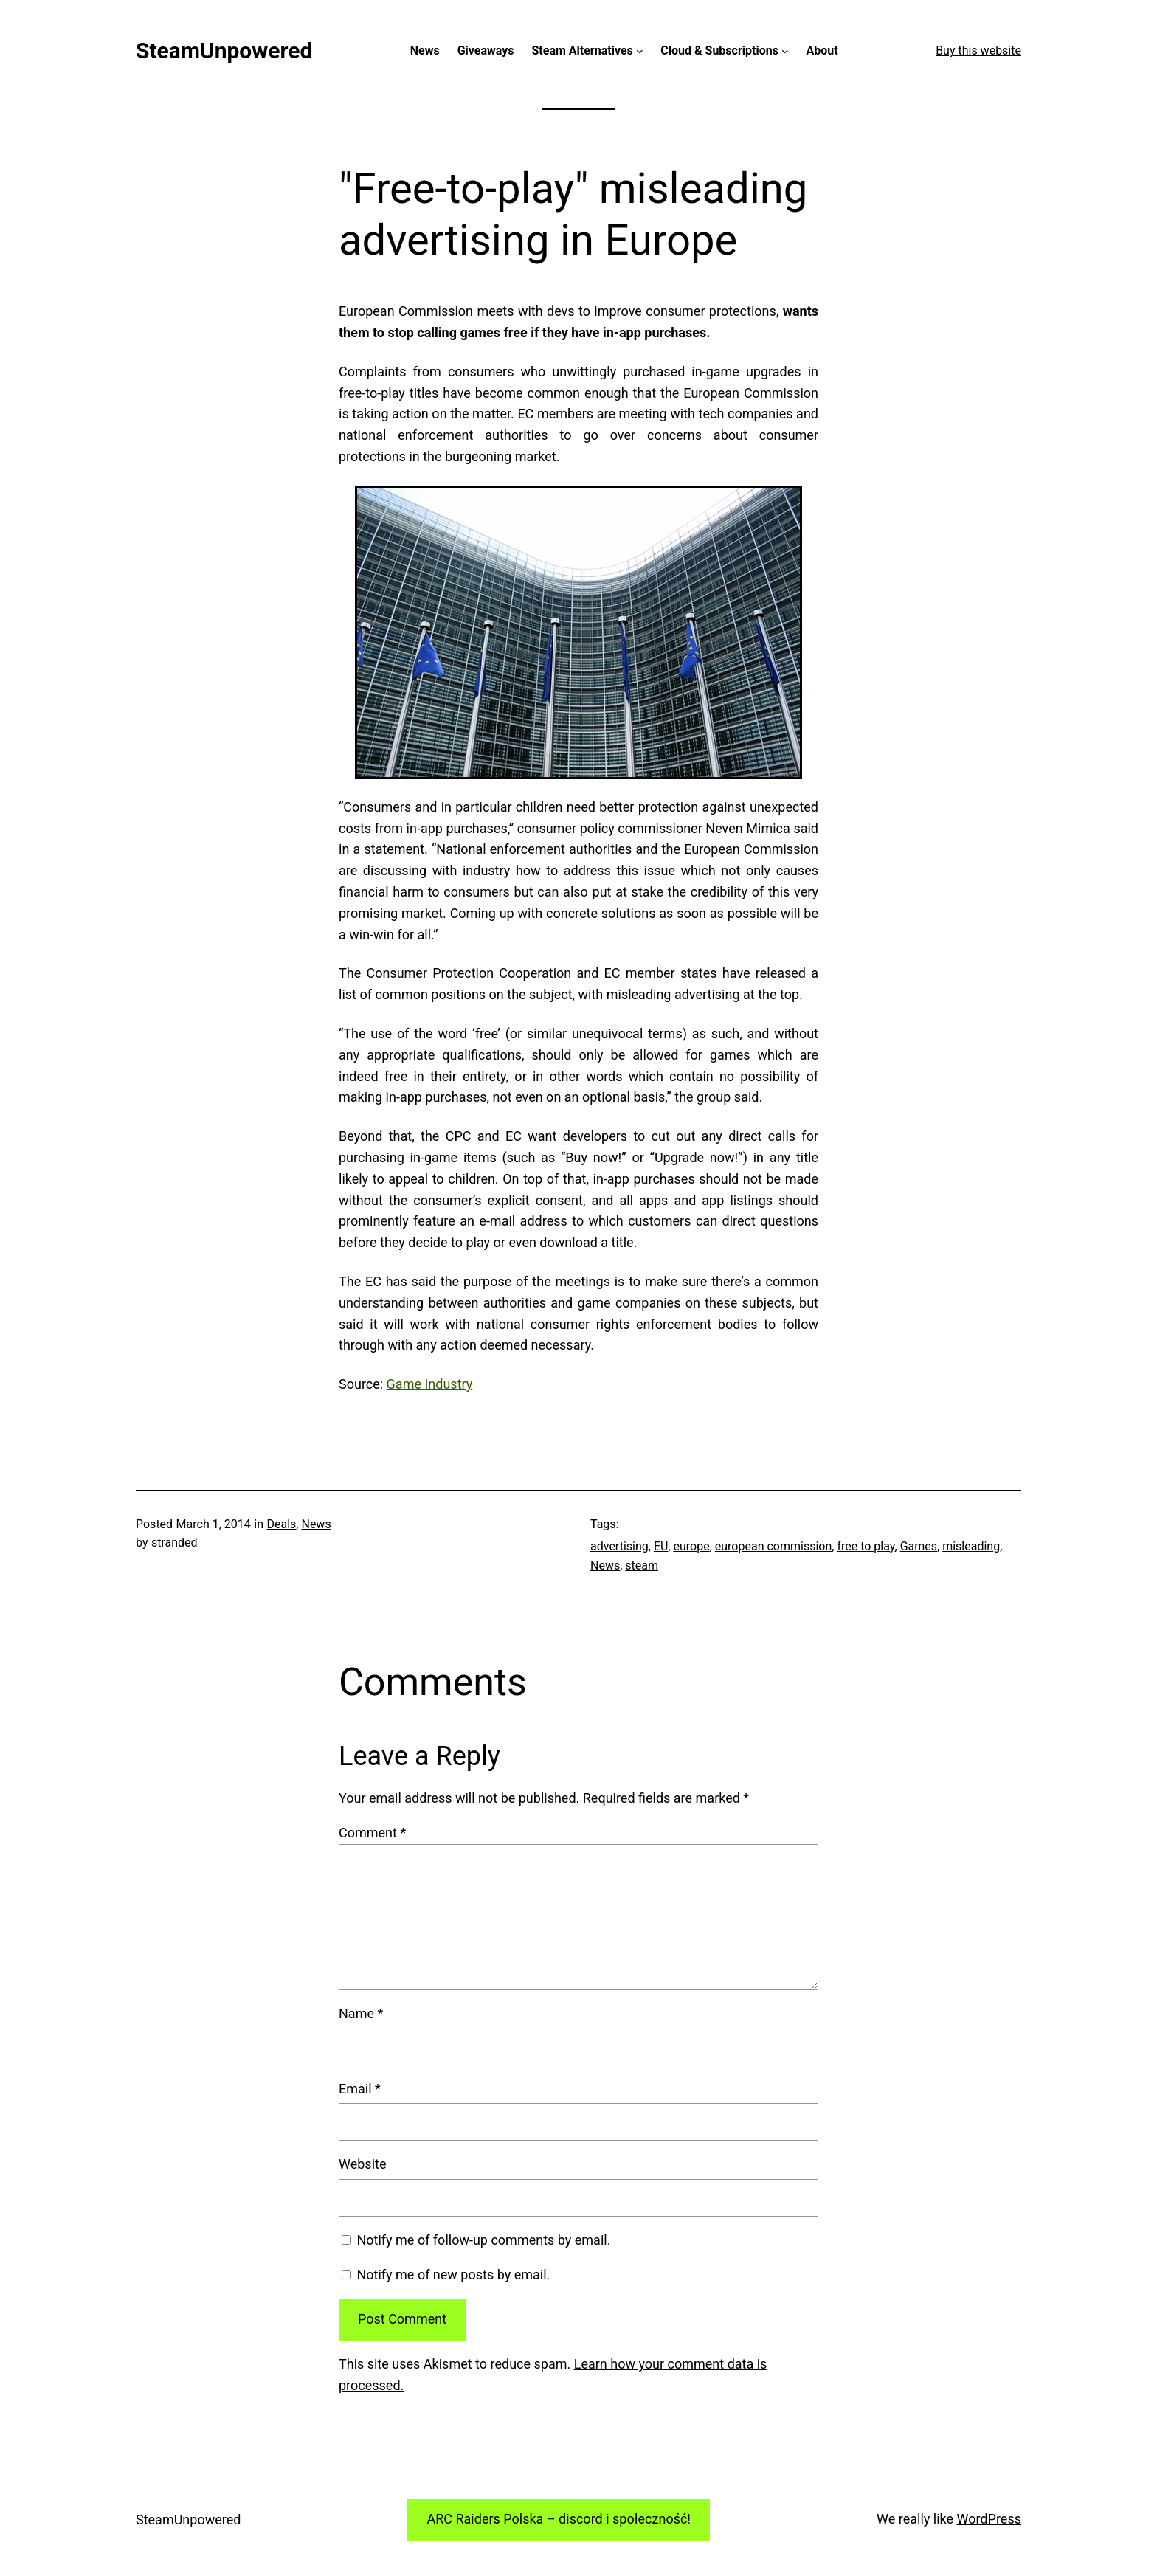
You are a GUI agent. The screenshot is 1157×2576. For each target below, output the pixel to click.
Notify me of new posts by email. (453, 2274)
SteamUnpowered (224, 50)
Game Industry (430, 1384)
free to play (865, 1546)
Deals (282, 1524)
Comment (372, 1832)
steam (641, 1565)
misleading (971, 1546)
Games (918, 1546)
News (316, 1524)
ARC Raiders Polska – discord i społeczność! (558, 2519)
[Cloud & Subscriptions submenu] (785, 51)
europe (691, 1546)
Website (362, 2164)
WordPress (989, 2519)
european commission (773, 1546)
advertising (619, 1546)
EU (661, 1546)
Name (361, 2013)
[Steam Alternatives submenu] (639, 51)
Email (360, 2088)
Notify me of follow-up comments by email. (483, 2240)
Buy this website (978, 51)
